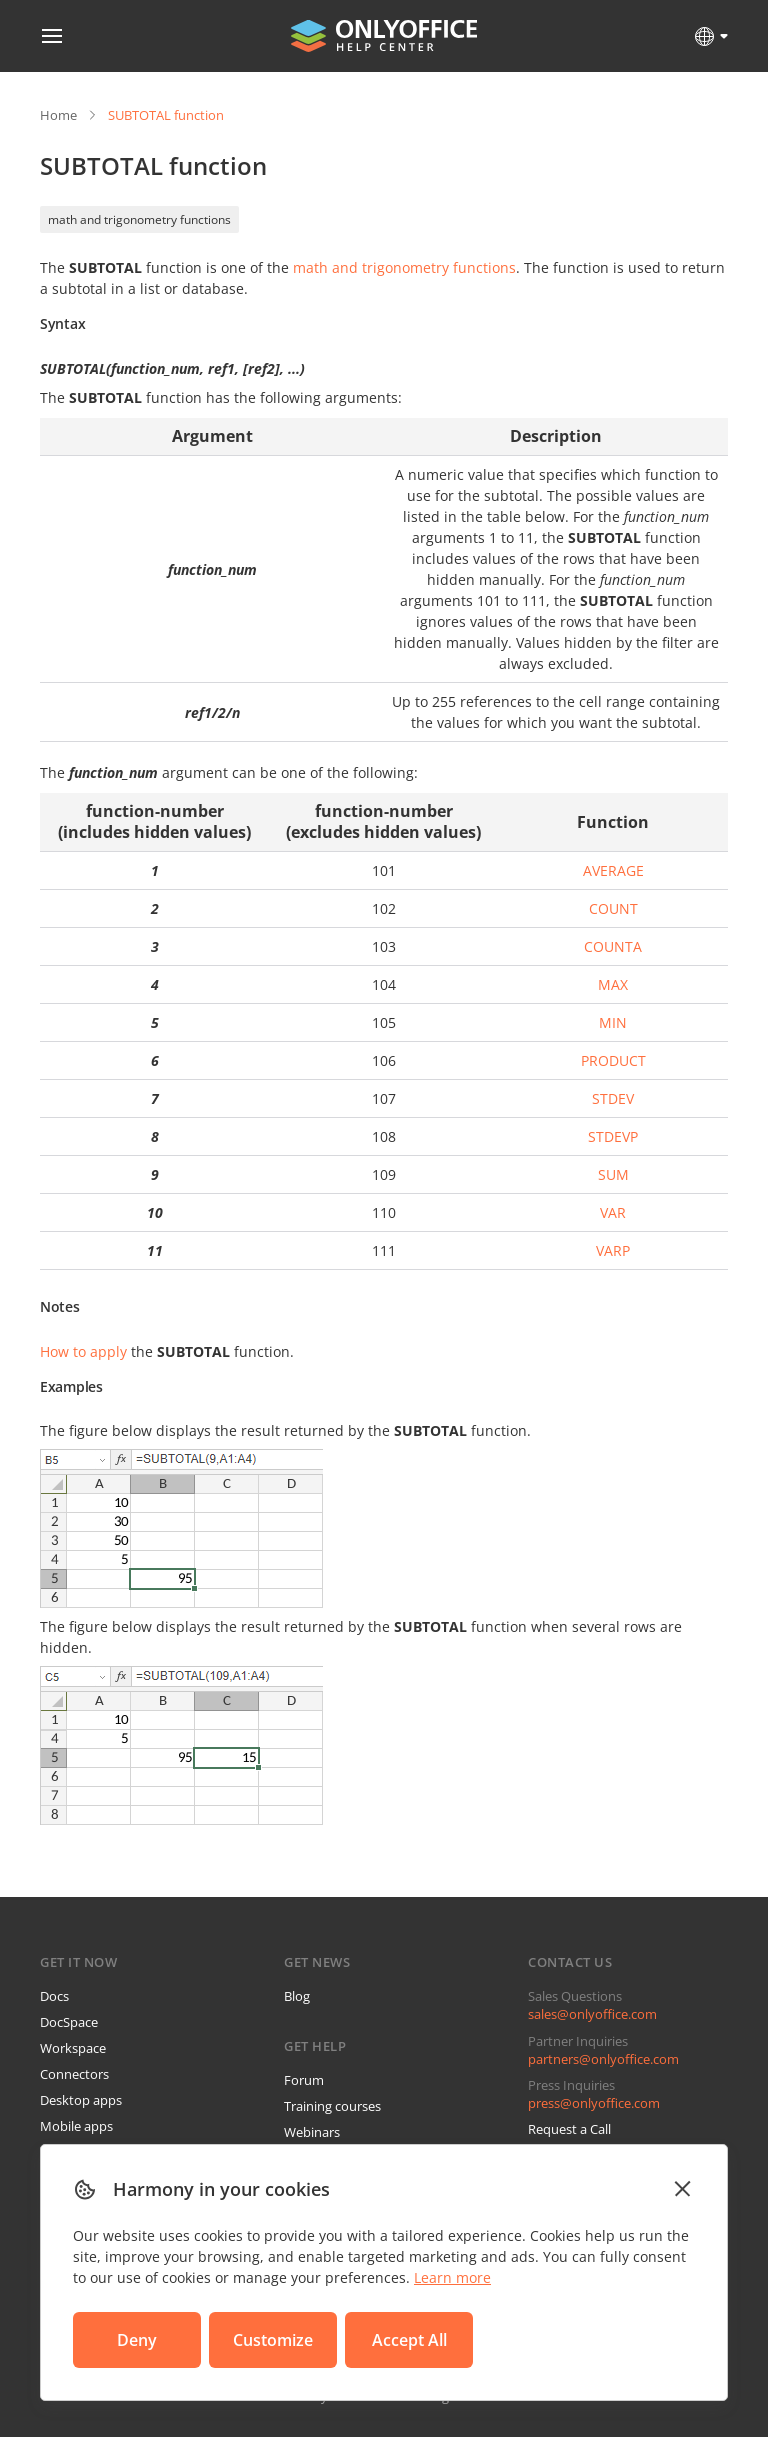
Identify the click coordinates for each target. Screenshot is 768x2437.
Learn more (452, 2277)
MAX (613, 984)
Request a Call (569, 2129)
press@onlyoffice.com (594, 2103)
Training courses (332, 2106)
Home (58, 115)
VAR (613, 1212)
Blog (297, 1996)
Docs (54, 1996)
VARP (613, 1250)
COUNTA (613, 946)
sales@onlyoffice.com (592, 2014)
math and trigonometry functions (139, 219)
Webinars (312, 2132)
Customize (273, 2340)
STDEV (613, 1098)
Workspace (73, 2048)
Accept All (409, 2340)
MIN (613, 1022)
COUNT (613, 908)
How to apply (83, 1351)
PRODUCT (613, 1060)
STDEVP (613, 1136)
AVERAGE (613, 870)
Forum (304, 2080)
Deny (137, 2340)
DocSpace (69, 2022)
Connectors (74, 2074)
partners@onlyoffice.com (603, 2059)
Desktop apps (81, 2100)
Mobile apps (76, 2126)
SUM (613, 1174)
